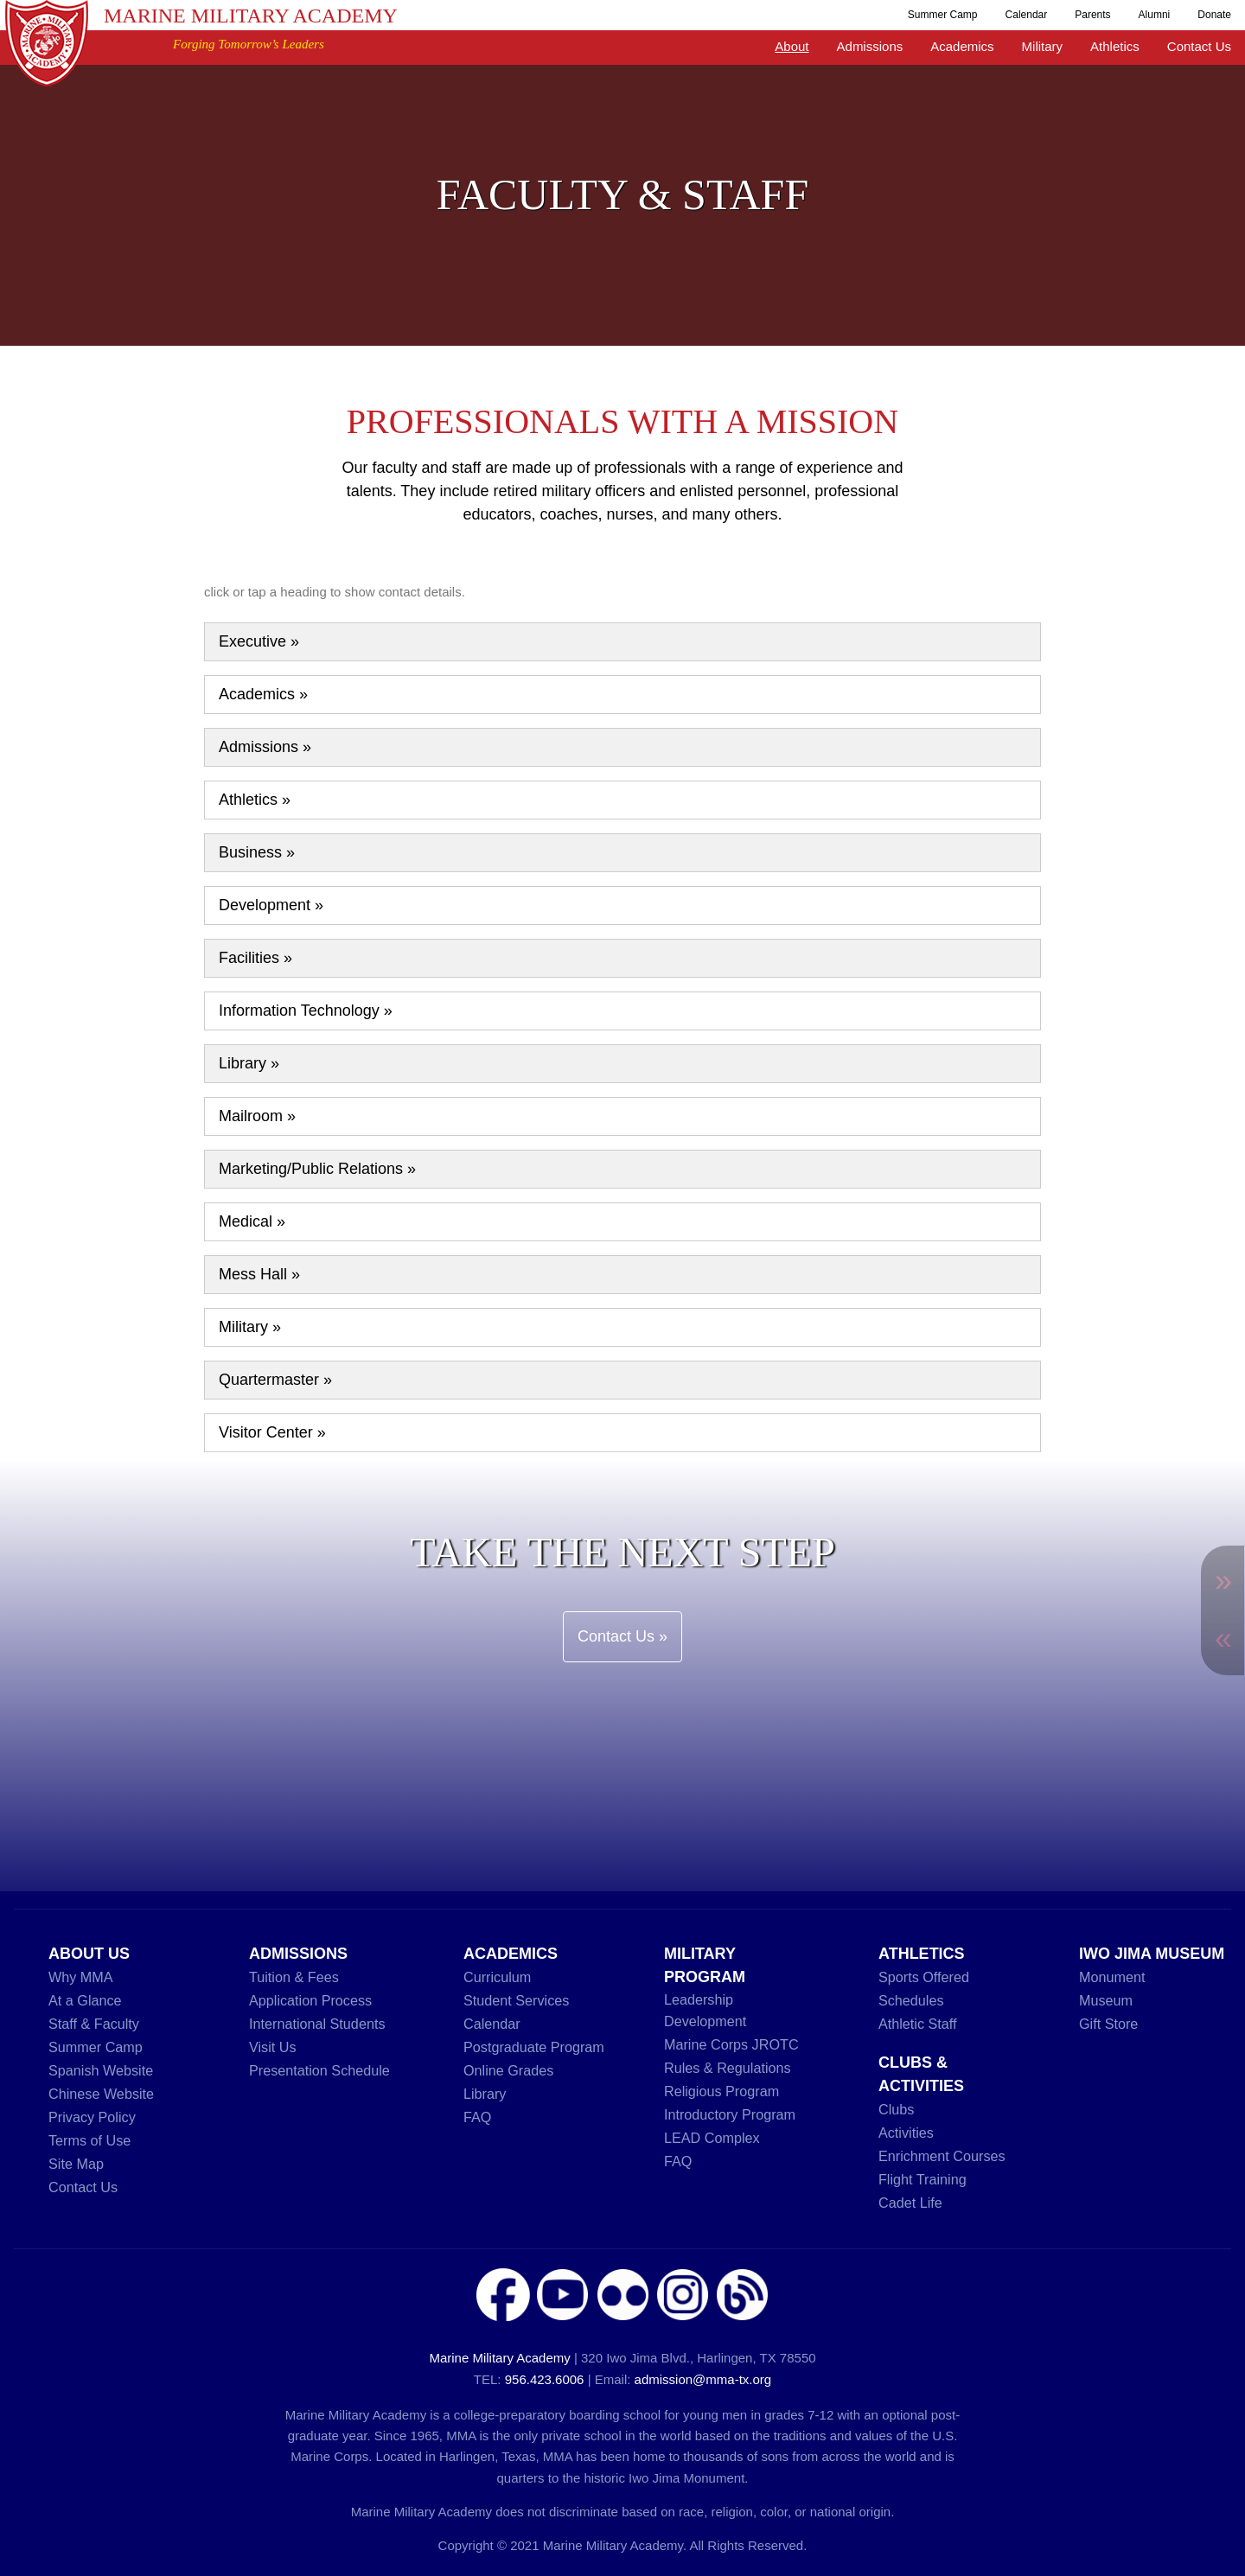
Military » (250, 1327)
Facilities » (255, 957)
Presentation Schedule (319, 2070)
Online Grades (508, 2070)
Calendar (1027, 15)
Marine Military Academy (251, 15)
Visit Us (273, 2047)
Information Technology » (306, 1010)
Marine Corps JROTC (731, 2044)
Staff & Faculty (93, 2023)
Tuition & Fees (294, 1977)
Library (484, 2093)
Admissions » (265, 747)
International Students (317, 2023)
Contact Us (1199, 46)
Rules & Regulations (727, 2067)
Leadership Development (705, 2010)
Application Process (310, 2000)
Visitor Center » (272, 1432)
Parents (1092, 15)
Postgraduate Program (533, 2047)
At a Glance (85, 2000)
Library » (249, 1063)
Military (1042, 46)
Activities (906, 2132)
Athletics (1115, 46)
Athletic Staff (917, 2023)
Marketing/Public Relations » (317, 1168)
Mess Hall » (259, 1274)
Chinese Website (101, 2093)
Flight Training (922, 2179)
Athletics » (254, 799)
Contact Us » (622, 1636)
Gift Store (1108, 2023)
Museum (1106, 2000)
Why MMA (80, 1977)
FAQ (477, 2117)
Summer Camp (943, 15)
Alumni (1155, 15)
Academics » (263, 694)
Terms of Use (89, 2140)
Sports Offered (923, 1977)
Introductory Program (729, 2114)
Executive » (259, 641)
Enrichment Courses (942, 2156)
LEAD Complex (712, 2138)
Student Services (516, 2000)
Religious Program (721, 2091)
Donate (1214, 15)
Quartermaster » (275, 1379)
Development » (271, 905)
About (791, 46)
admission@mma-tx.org (703, 2379)
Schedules (911, 2000)
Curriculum (497, 1977)
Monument (1112, 1977)
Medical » (252, 1221)
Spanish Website (100, 2070)
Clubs (896, 2109)
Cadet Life (910, 2202)
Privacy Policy (92, 2117)
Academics (961, 46)
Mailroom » (257, 1116)
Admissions (870, 46)
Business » (257, 852)
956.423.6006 (544, 2379)
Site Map (76, 2163)
